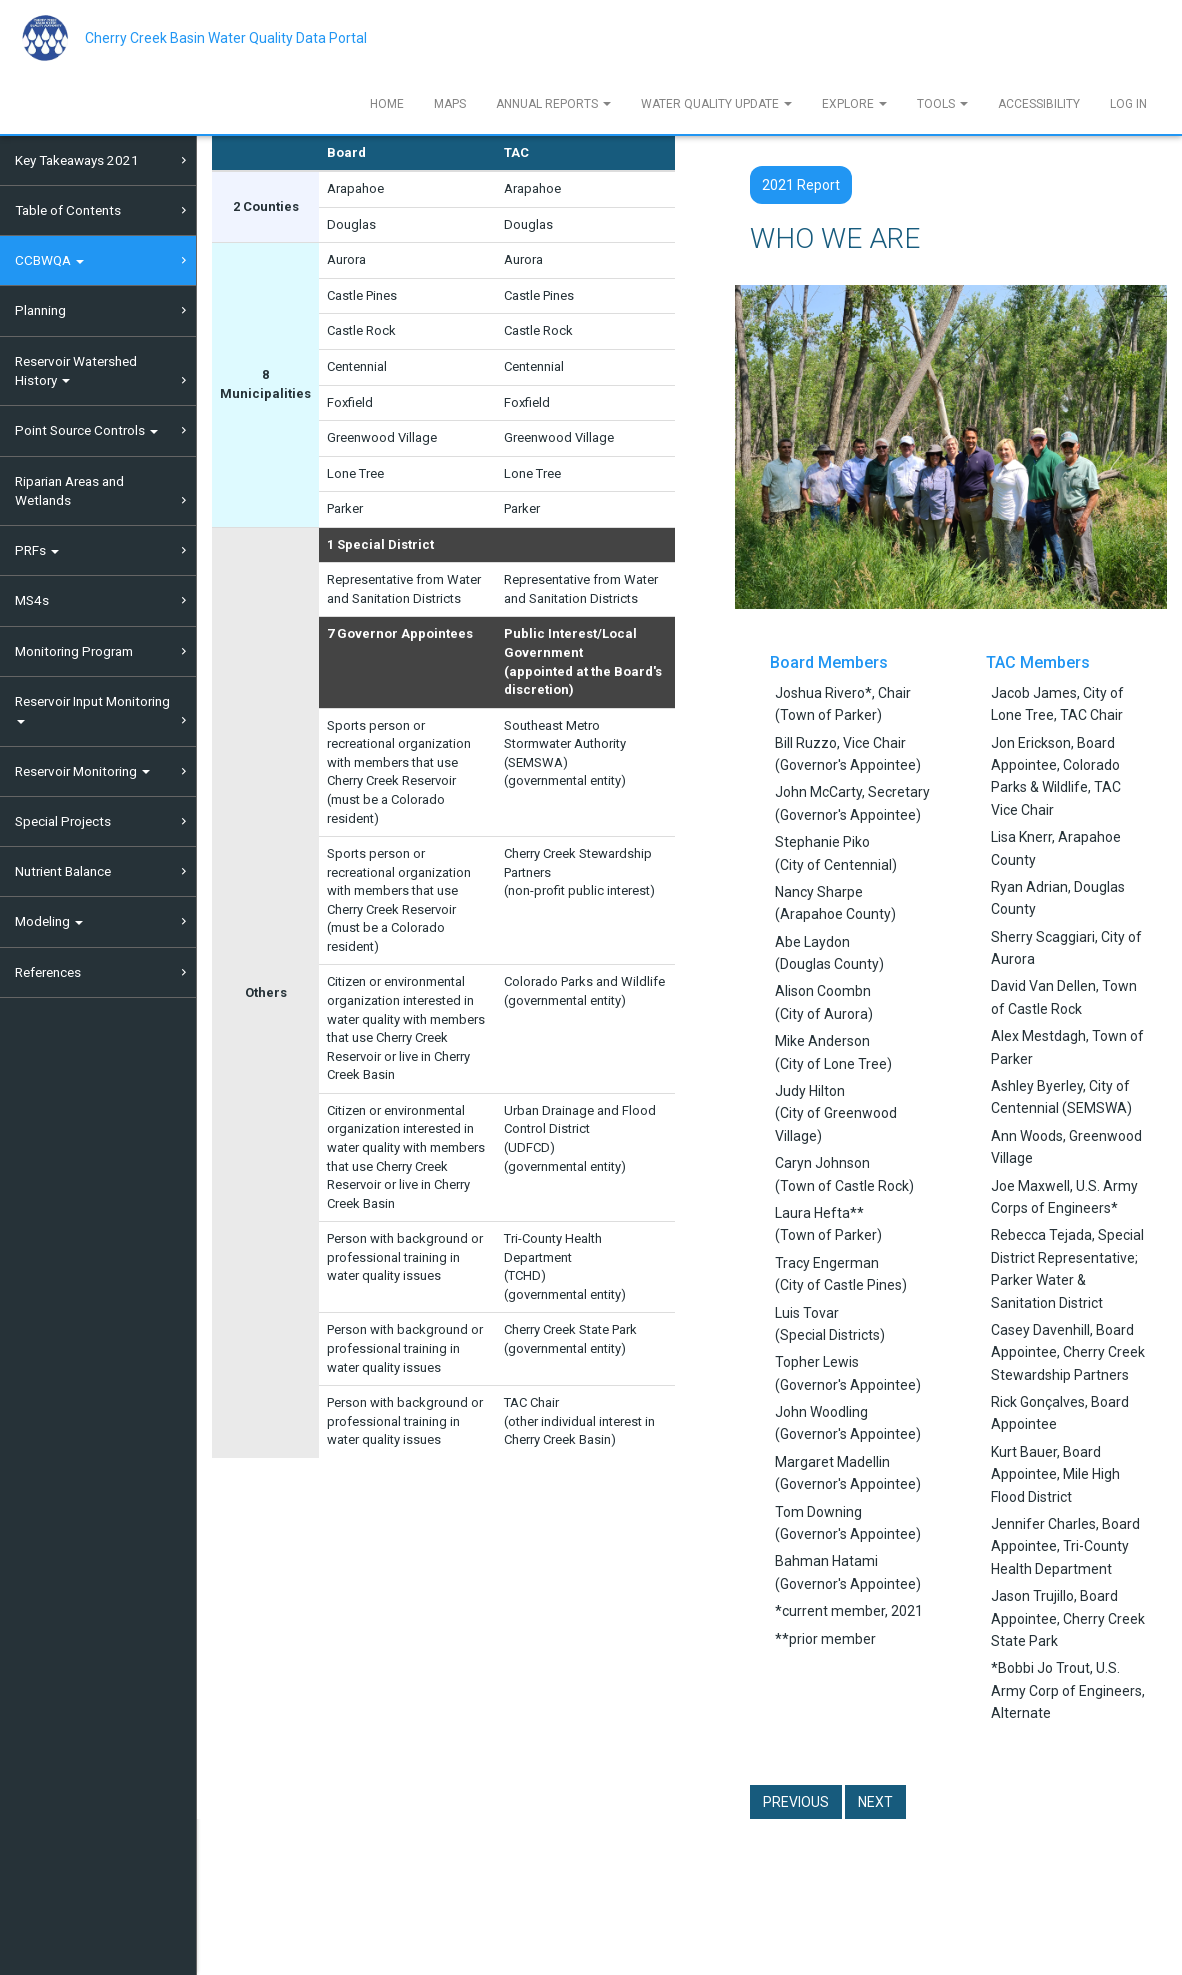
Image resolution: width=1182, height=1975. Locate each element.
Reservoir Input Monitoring (92, 708)
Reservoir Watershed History (76, 370)
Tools (942, 104)
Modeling (49, 921)
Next (875, 1802)
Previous (796, 1802)
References (48, 972)
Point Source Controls (86, 430)
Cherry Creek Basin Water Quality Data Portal (226, 38)
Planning (40, 310)
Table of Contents (68, 210)
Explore (854, 104)
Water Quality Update (716, 104)
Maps (450, 104)
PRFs (37, 550)
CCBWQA (49, 260)
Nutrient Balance (63, 871)
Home (387, 104)
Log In (1128, 104)
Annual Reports (553, 104)
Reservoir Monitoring (82, 771)
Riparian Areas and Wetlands (69, 490)
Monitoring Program (74, 651)
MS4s (32, 600)
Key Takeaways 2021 (77, 160)
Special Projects (63, 821)
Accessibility (1039, 104)
